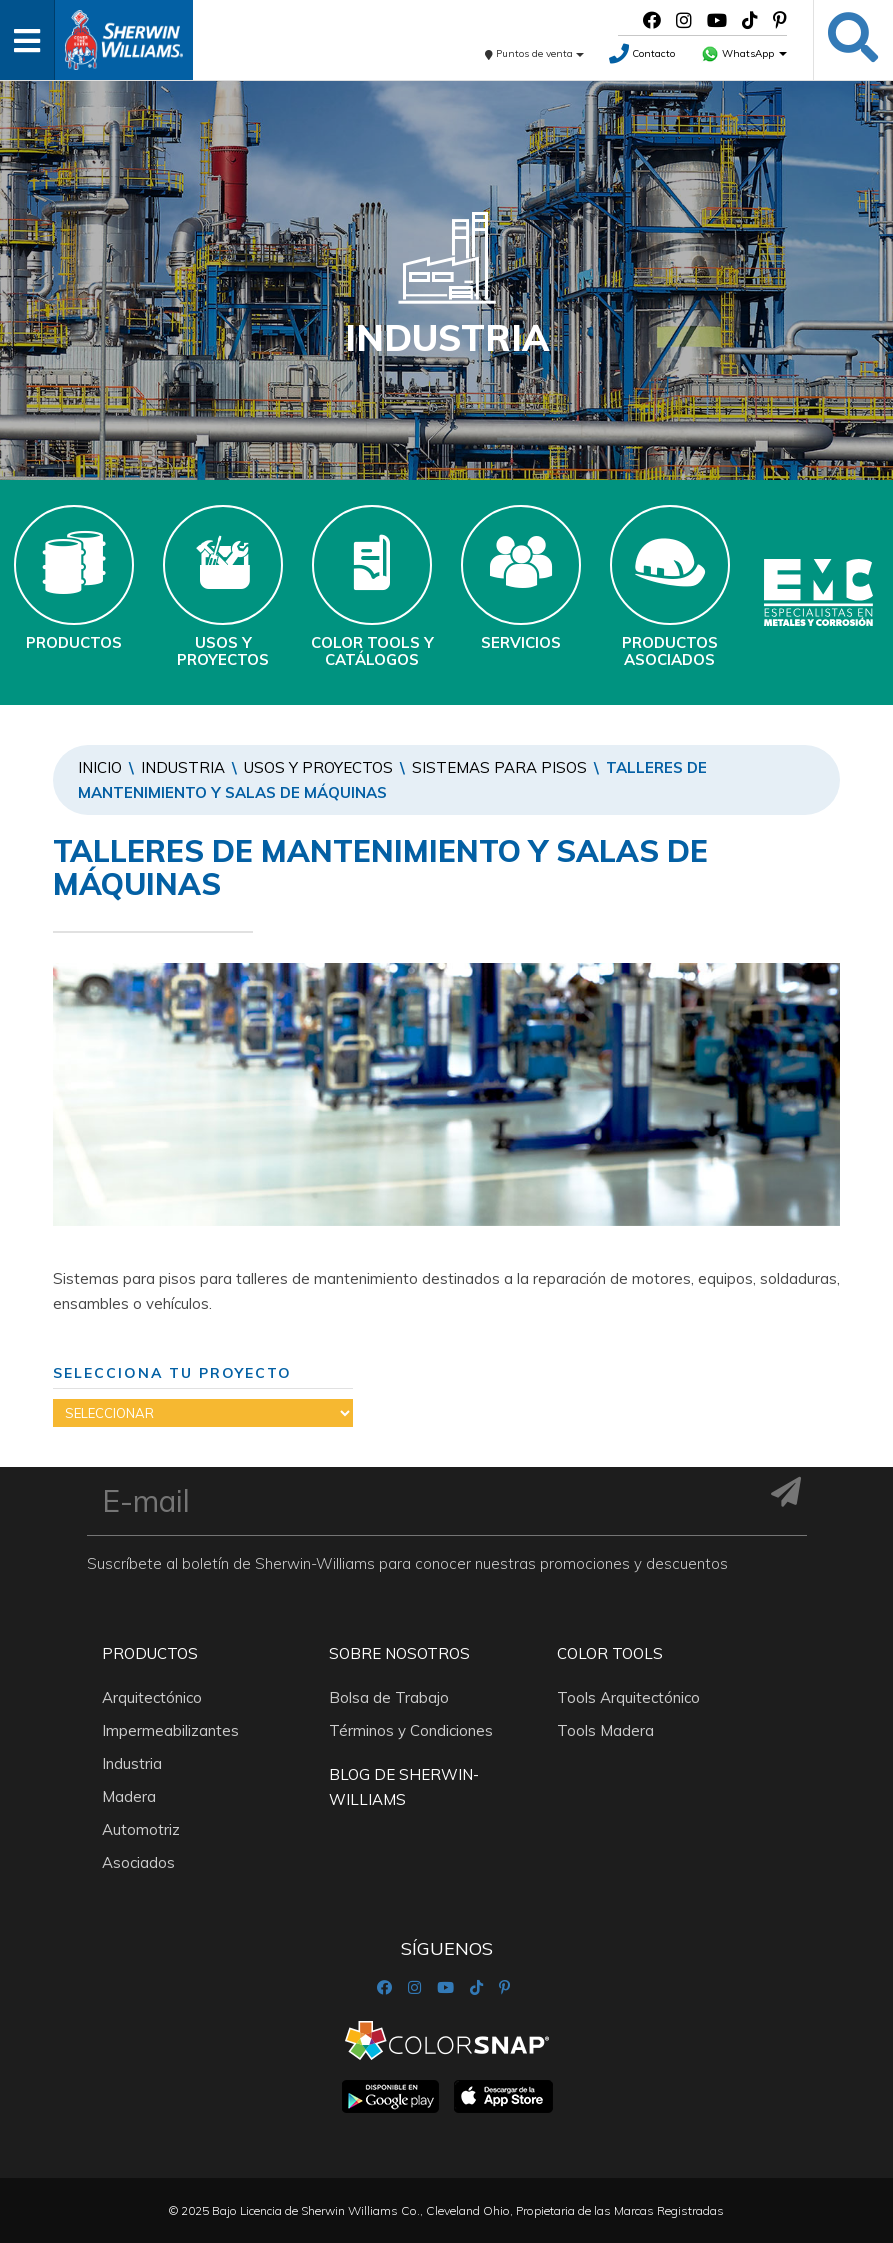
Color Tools (610, 1653)
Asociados (138, 1862)
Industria (183, 767)
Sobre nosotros (399, 1653)
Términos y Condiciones (411, 1730)
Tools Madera (605, 1730)
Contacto (642, 53)
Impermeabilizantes (170, 1730)
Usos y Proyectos (318, 767)
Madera (129, 1796)
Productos (150, 1653)
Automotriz (141, 1829)
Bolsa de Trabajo (389, 1697)
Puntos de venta (534, 53)
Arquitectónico (152, 1697)
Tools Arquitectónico (628, 1697)
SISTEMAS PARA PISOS (499, 767)
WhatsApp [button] (744, 53)
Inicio (100, 767)
